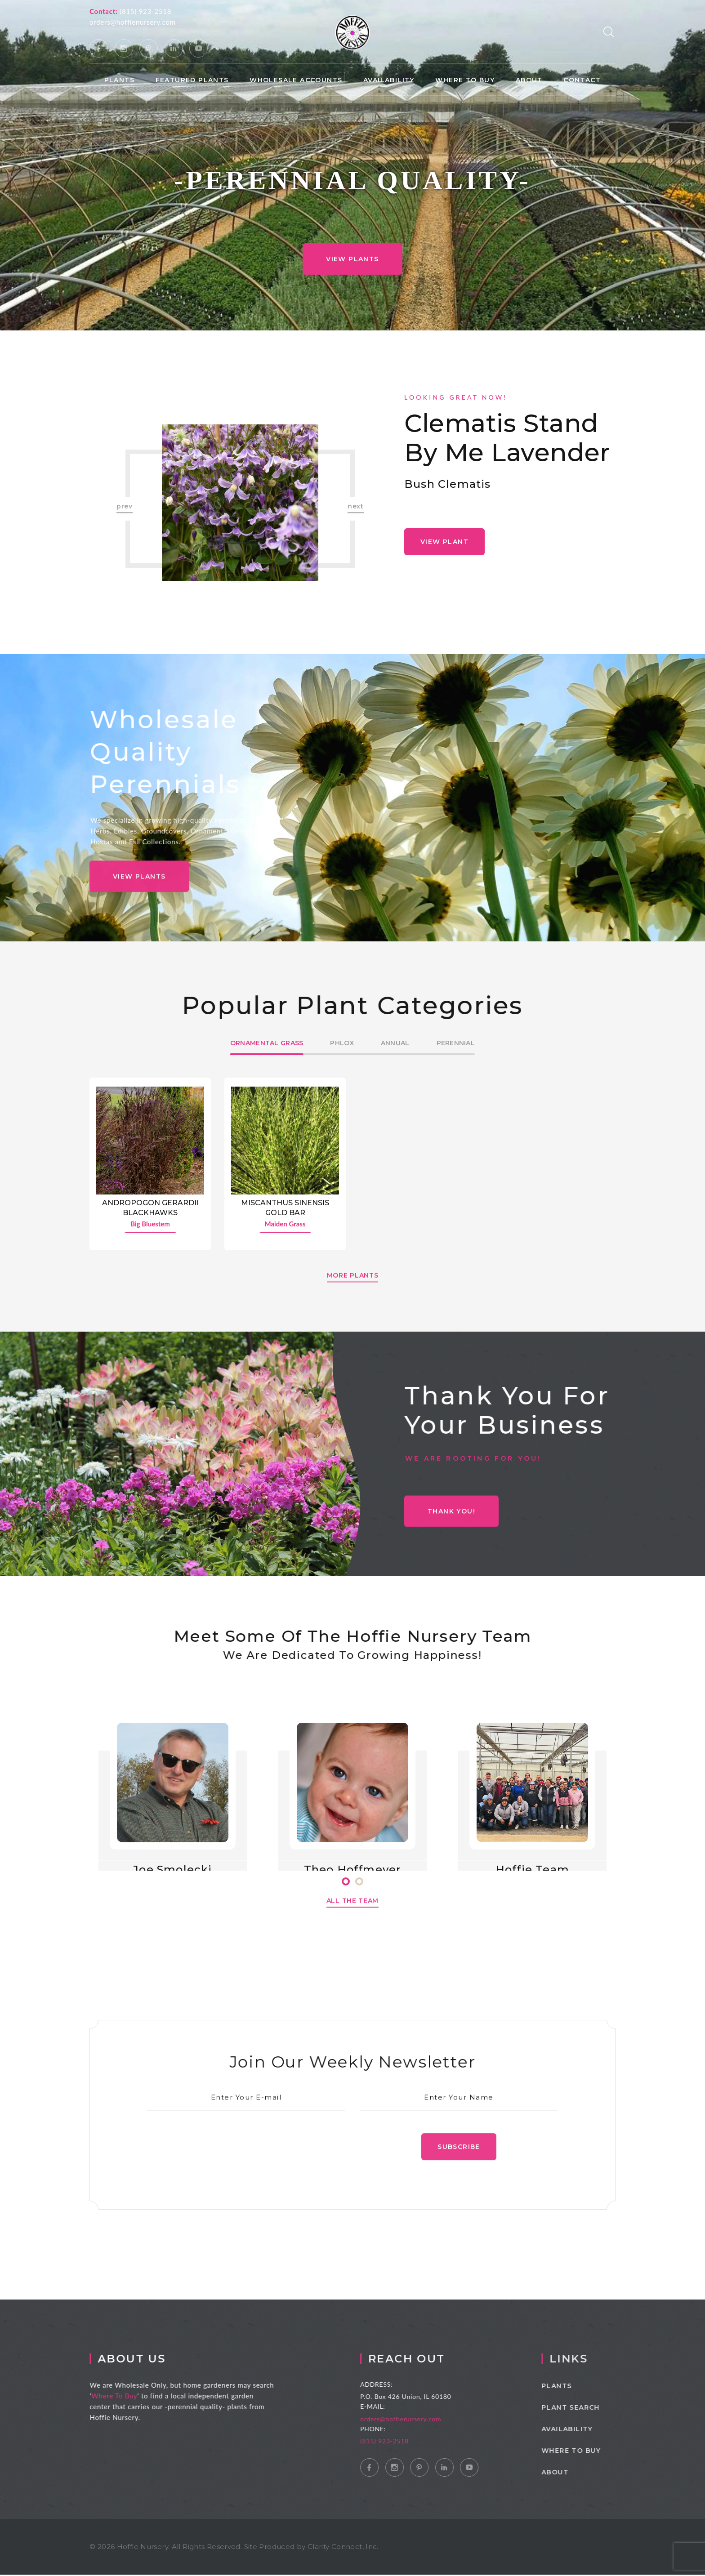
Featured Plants (192, 80)
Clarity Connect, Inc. (343, 2548)
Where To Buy (128, 2397)
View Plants (352, 259)
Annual (395, 1043)
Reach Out (423, 2360)
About (529, 80)
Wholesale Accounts (296, 80)
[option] (240, 502)
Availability (389, 80)
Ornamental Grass (266, 1043)
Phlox (341, 1043)
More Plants (353, 1290)
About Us (145, 2360)
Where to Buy (465, 80)
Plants (119, 80)
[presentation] (253, 2165)
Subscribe (458, 2165)
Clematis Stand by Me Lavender (507, 438)
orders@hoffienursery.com (132, 22)
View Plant (444, 542)
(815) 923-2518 (145, 11)
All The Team (352, 1916)
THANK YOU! (451, 1527)
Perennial (456, 1043)
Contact (582, 80)
